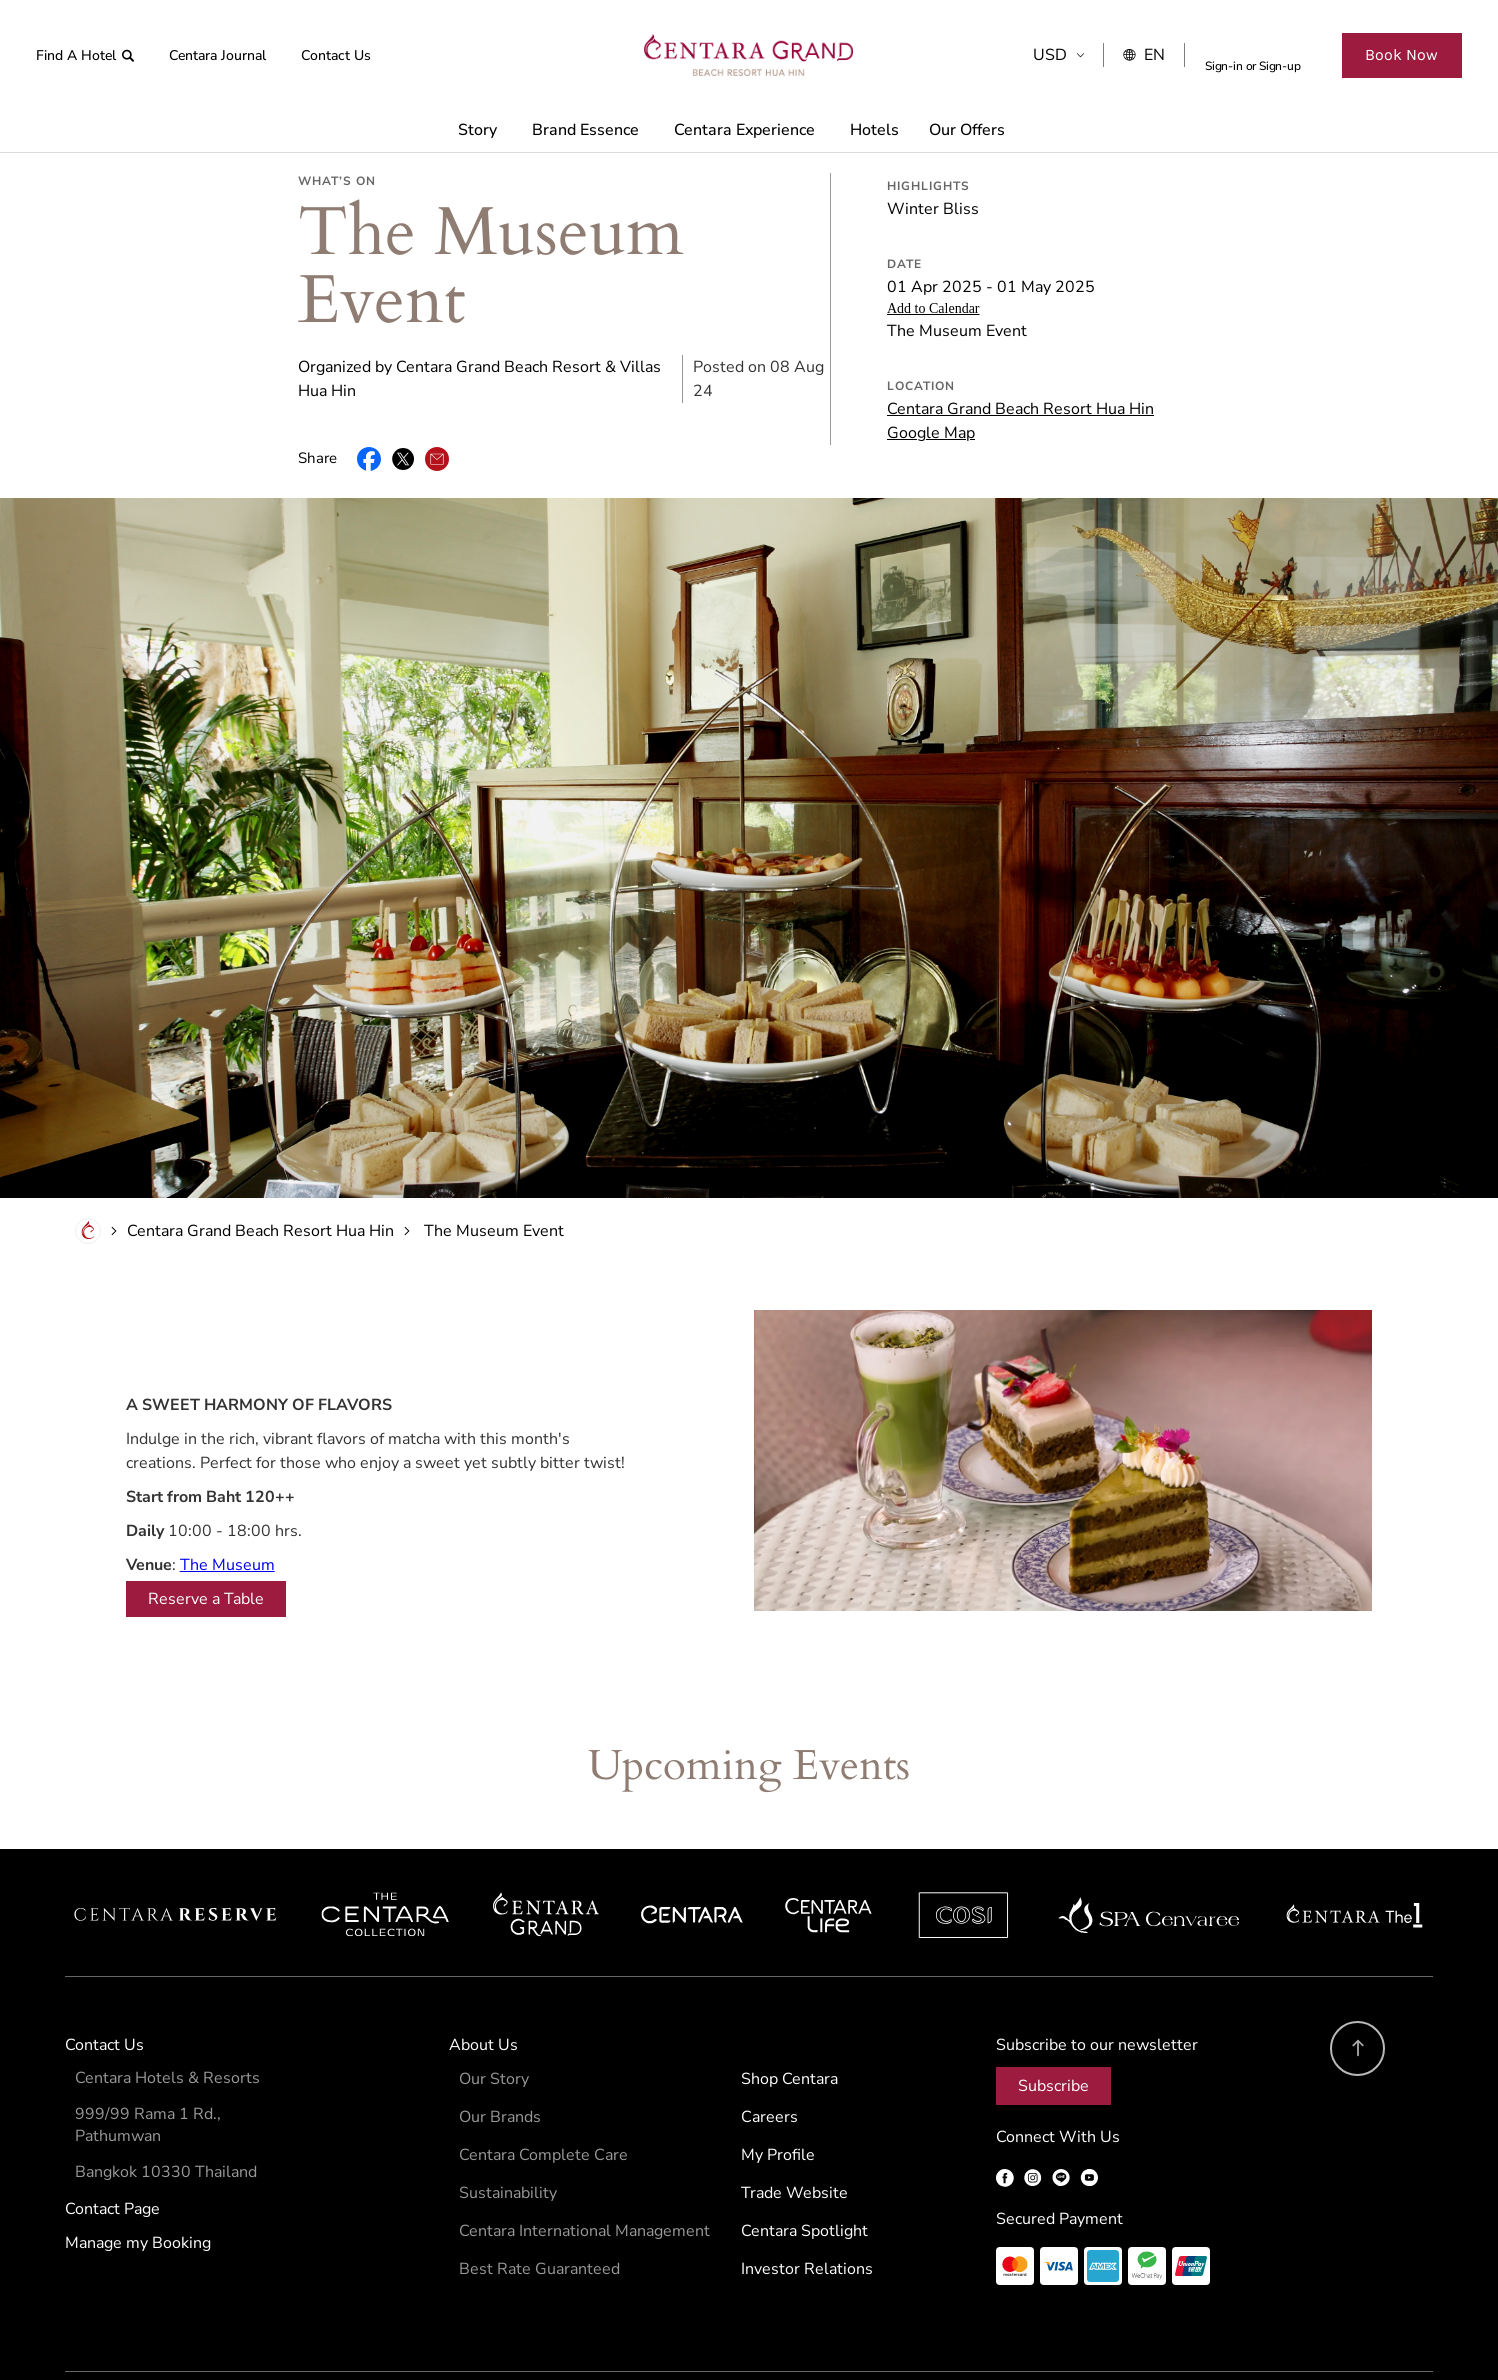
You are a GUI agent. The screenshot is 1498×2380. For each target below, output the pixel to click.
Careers (769, 2049)
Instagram (1033, 2110)
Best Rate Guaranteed (539, 2201)
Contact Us (336, 55)
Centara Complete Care (543, 2087)
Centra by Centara (829, 1847)
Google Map (931, 365)
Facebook (1005, 2110)
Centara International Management (584, 2163)
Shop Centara (789, 2011)
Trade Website (794, 2125)
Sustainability (508, 2125)
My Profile (778, 2087)
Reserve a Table (206, 1531)
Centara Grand (546, 1847)
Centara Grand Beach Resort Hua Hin (1020, 341)
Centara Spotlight (804, 2163)
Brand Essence (585, 130)
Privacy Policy (228, 2331)
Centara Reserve (176, 1847)
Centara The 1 (1354, 1847)
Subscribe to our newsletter (1097, 1977)
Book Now (1401, 54)
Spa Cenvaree (1149, 1847)
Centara (692, 1847)
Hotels (874, 130)
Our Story (494, 2011)
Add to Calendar (933, 240)
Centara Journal (217, 55)
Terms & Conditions (117, 2331)
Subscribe (1053, 2018)
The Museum (227, 1497)
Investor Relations (807, 2201)
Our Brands (500, 2049)
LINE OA (1061, 2110)
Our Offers (967, 130)
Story (477, 130)
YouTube (1089, 2110)
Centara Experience (744, 130)
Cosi (963, 1847)
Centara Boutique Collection (385, 1847)
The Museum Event (494, 1163)
